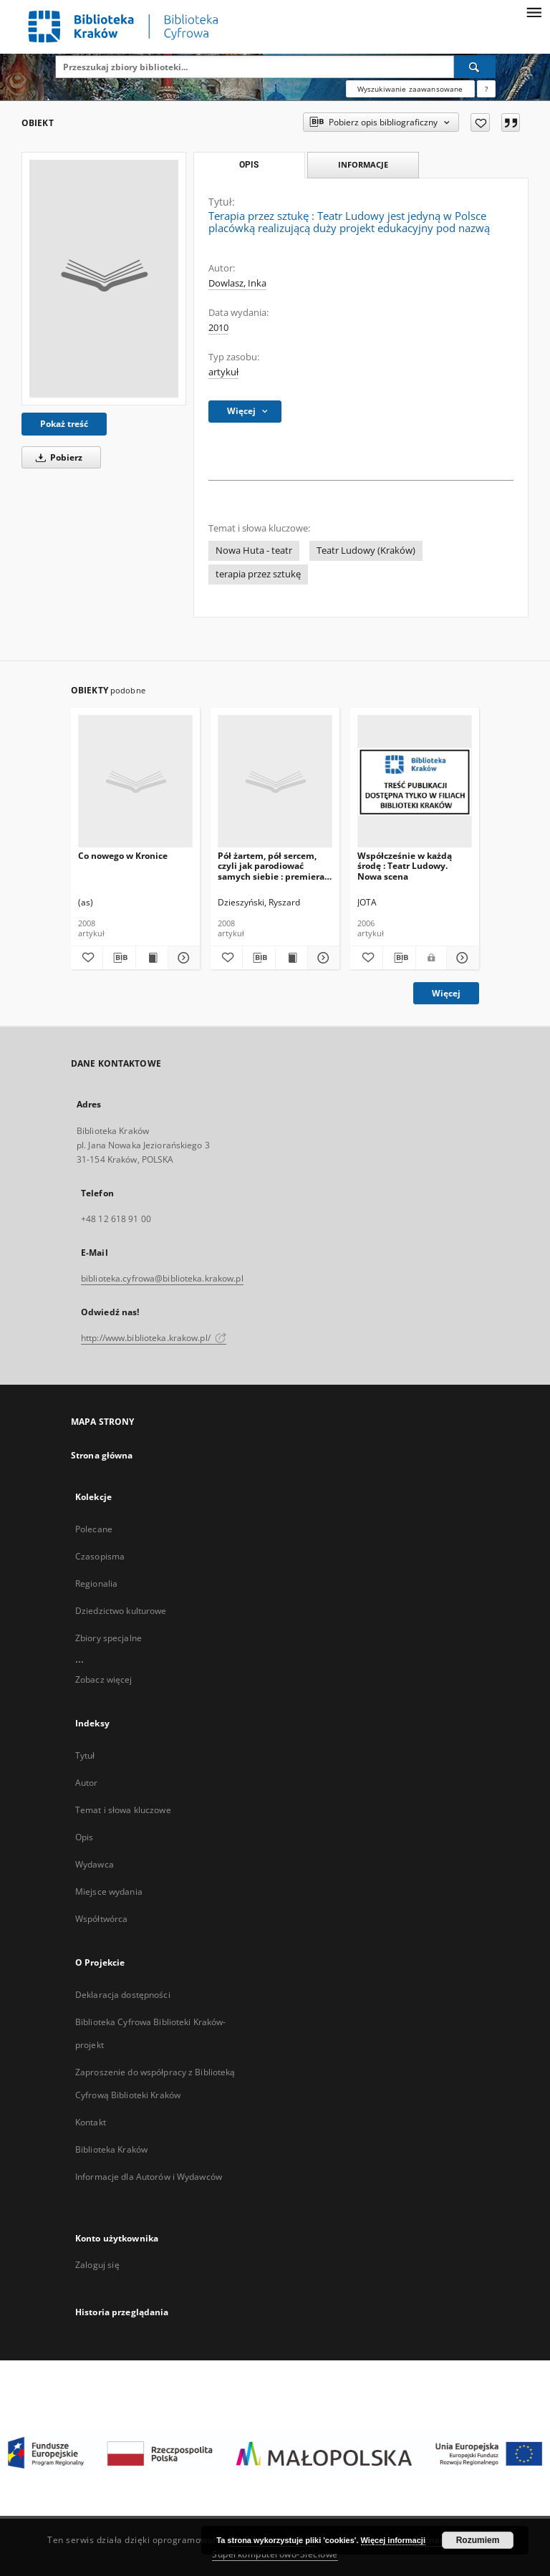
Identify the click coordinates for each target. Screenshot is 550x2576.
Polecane (93, 1529)
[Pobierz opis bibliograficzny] (119, 957)
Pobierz (56, 457)
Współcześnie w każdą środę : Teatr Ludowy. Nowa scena (404, 866)
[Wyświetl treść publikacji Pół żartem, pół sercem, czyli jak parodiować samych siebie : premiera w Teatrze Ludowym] (291, 957)
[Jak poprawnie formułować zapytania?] (486, 88)
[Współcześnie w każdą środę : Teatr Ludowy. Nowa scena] (414, 782)
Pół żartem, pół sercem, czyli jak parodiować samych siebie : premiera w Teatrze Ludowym (271, 866)
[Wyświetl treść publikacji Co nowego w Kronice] (152, 957)
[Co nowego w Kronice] (135, 782)
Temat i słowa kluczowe (123, 1810)
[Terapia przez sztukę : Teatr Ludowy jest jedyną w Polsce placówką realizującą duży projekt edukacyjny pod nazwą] (103, 279)
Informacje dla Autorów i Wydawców (148, 2177)
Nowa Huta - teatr (254, 550)
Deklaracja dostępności (122, 1995)
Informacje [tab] (363, 164)
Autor (86, 1783)
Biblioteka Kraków (111, 2149)
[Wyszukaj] (475, 66)
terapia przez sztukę (258, 574)
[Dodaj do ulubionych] (480, 122)
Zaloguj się (97, 2265)
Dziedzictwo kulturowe (121, 1611)
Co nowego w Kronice (123, 856)
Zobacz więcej (103, 1679)
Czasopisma (100, 1556)
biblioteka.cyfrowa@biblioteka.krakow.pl (162, 1278)
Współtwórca (101, 1919)
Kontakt (90, 2122)
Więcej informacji (393, 2540)
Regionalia (96, 1583)
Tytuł (85, 1755)
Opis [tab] (249, 165)
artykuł (223, 372)
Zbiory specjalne (108, 1638)
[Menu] (533, 11)
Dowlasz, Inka (237, 283)
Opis (84, 1837)
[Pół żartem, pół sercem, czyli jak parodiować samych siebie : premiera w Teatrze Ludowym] (275, 782)
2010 (218, 328)
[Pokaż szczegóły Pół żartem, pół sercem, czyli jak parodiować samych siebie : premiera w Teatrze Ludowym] (321, 957)
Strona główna (102, 1455)
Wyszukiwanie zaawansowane (410, 89)
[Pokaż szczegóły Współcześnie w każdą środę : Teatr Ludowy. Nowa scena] (461, 957)
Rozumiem (478, 2540)
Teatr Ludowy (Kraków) (366, 550)
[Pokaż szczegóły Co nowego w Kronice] (182, 957)
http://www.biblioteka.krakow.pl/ (153, 1338)
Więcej (446, 993)
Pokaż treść (64, 424)
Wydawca (94, 1864)
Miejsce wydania (109, 1891)
